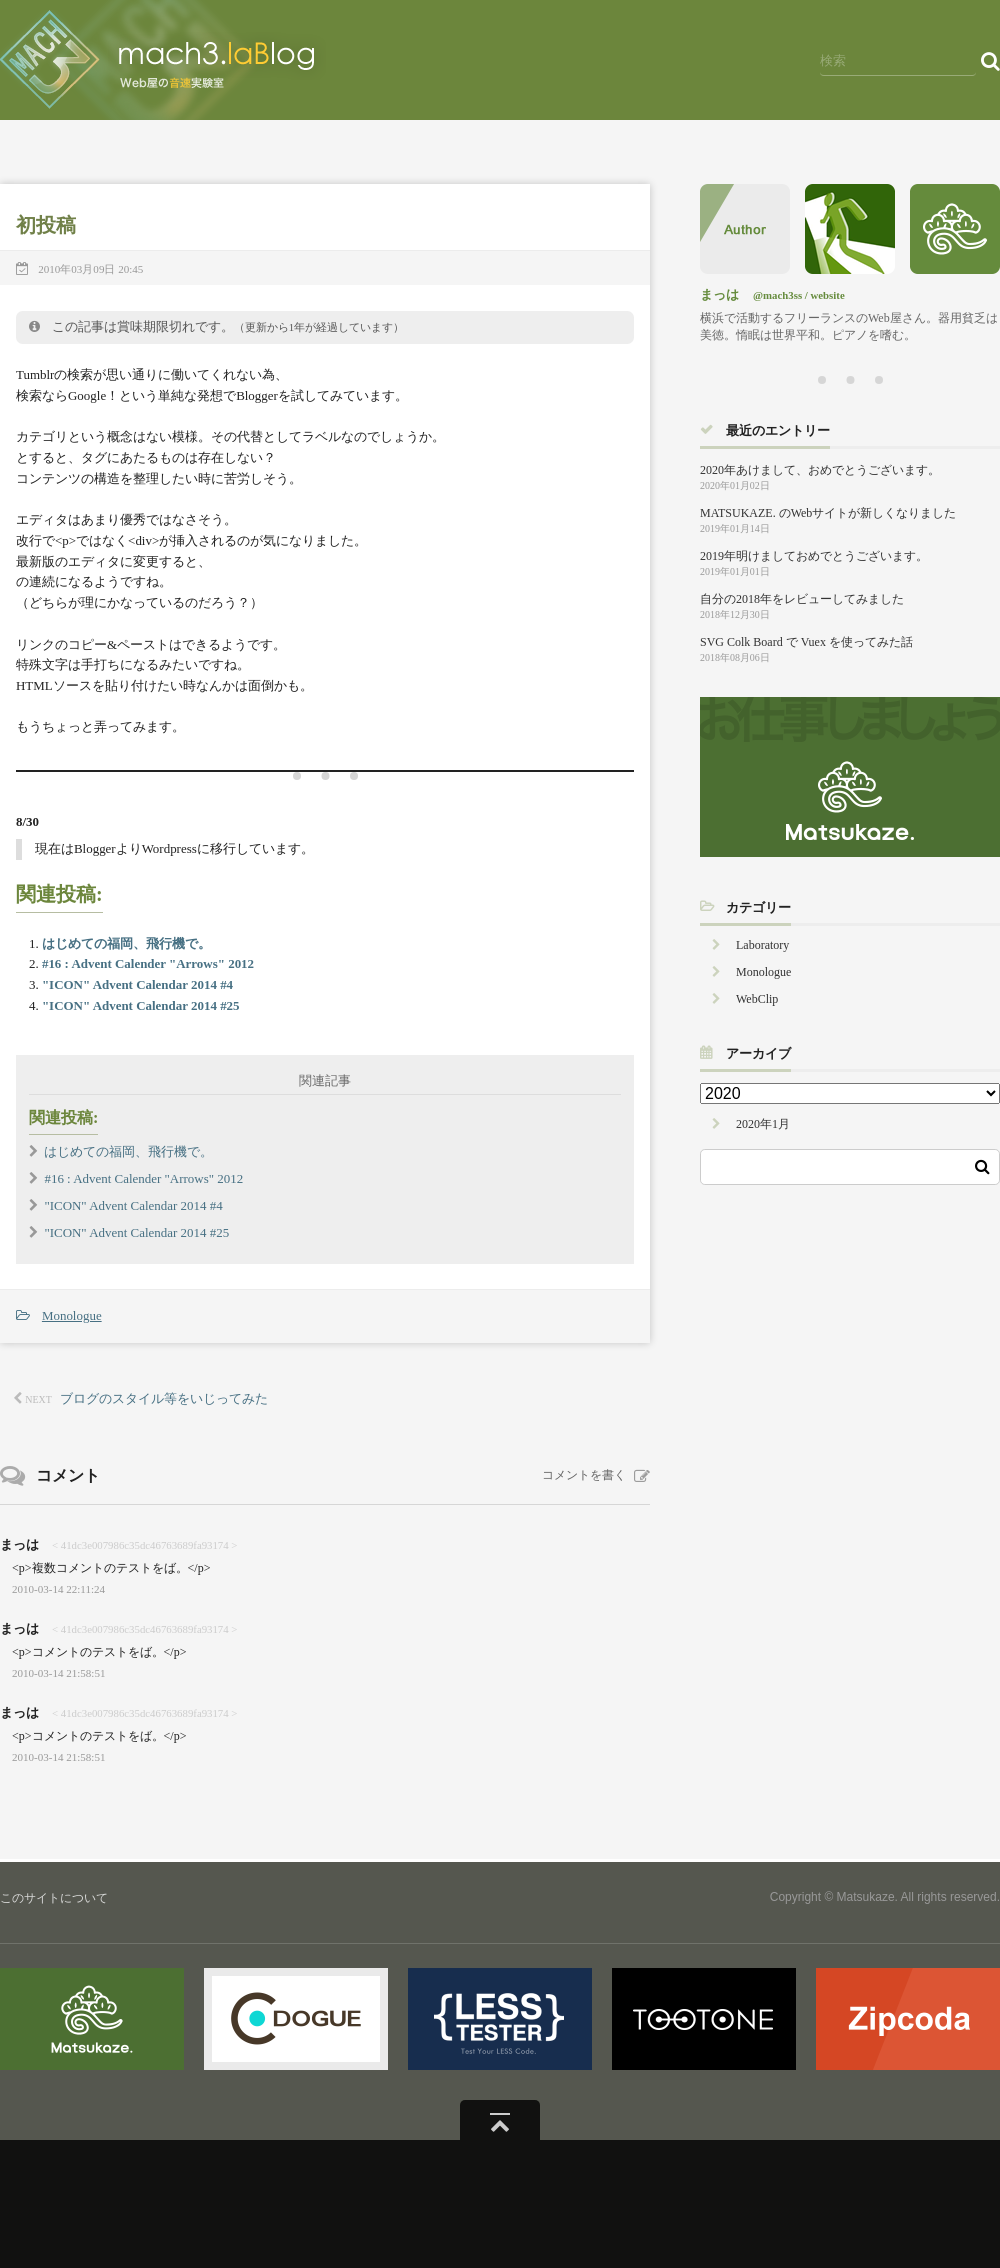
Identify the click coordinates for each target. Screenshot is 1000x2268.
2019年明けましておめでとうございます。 (814, 556)
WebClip (757, 999)
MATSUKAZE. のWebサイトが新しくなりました (828, 513)
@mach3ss (777, 295)
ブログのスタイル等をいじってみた (164, 1398)
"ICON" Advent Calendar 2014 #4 (137, 984)
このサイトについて (54, 1898)
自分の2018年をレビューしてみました (802, 599)
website (828, 295)
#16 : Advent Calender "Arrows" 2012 (148, 963)
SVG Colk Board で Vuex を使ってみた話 (806, 642)
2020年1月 (763, 1124)
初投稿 (46, 225)
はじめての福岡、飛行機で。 (126, 943)
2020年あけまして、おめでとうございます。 (820, 470)
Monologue (72, 1315)
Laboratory (762, 945)
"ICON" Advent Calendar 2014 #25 (141, 1005)
